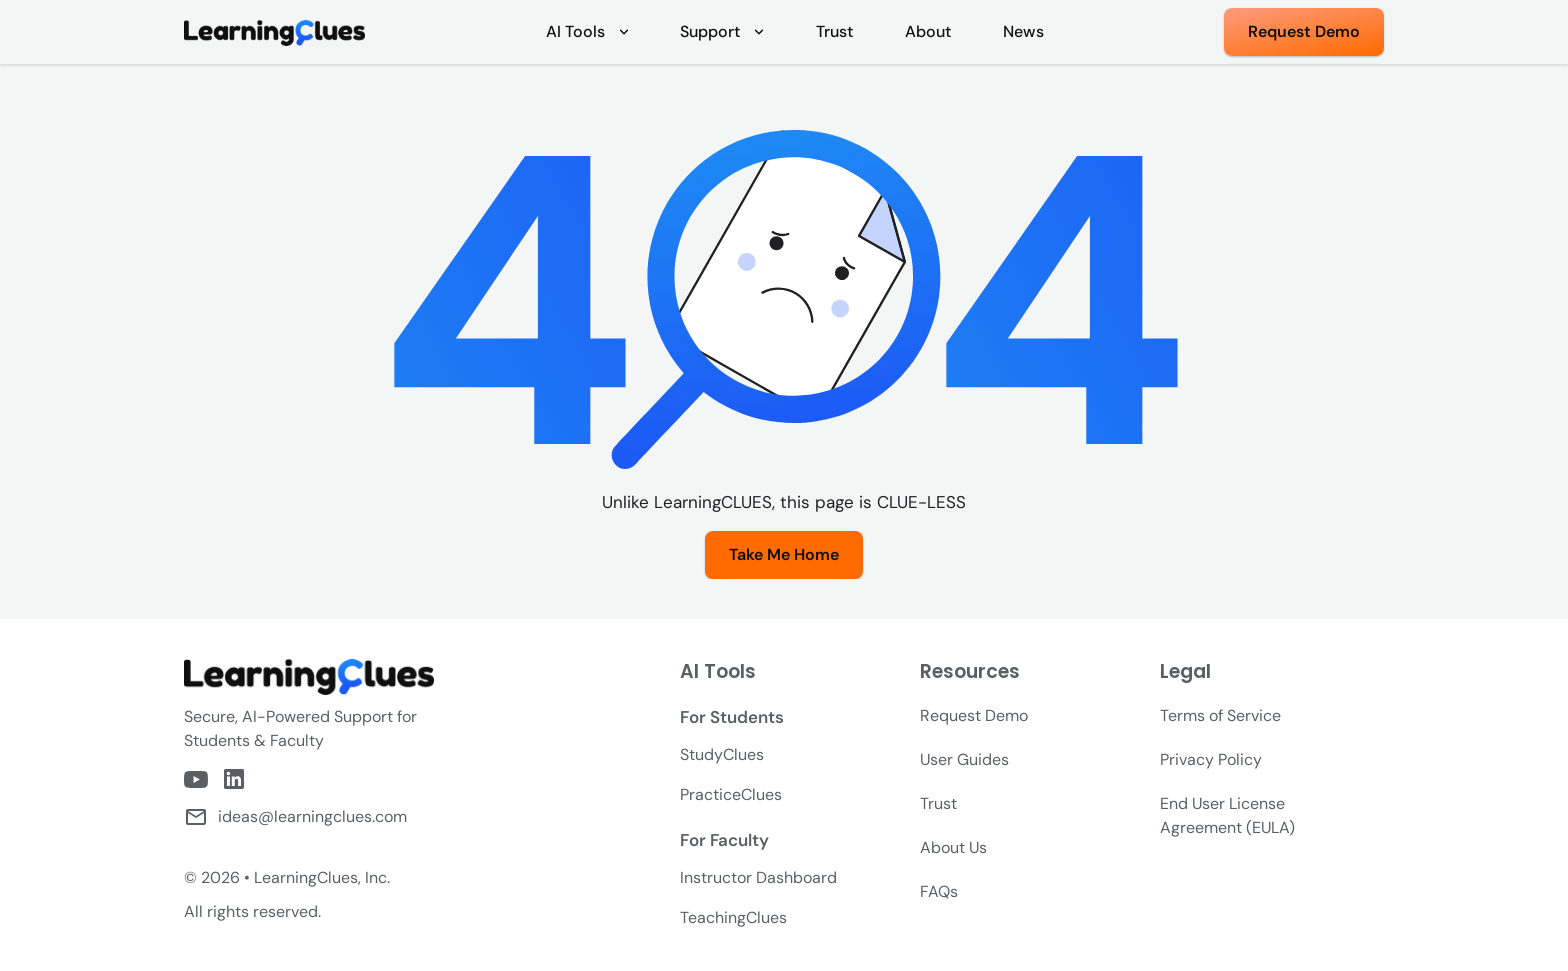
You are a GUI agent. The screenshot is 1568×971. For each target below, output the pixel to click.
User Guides (964, 759)
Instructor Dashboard (758, 877)
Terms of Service (1220, 715)
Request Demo (974, 715)
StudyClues (722, 754)
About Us (953, 847)
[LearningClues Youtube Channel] (196, 779)
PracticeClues (731, 794)
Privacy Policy (1211, 759)
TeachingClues (733, 917)
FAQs (939, 891)
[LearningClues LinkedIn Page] (234, 779)
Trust (938, 803)
